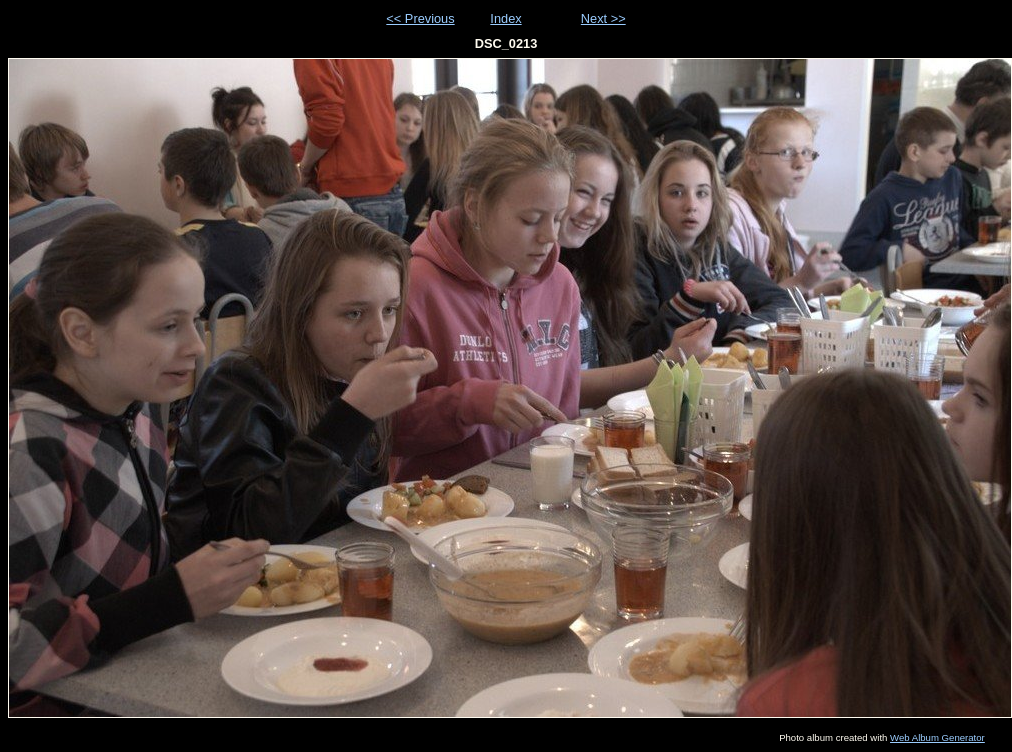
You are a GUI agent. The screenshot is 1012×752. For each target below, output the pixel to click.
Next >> (603, 18)
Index (505, 18)
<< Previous (420, 18)
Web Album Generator (937, 737)
